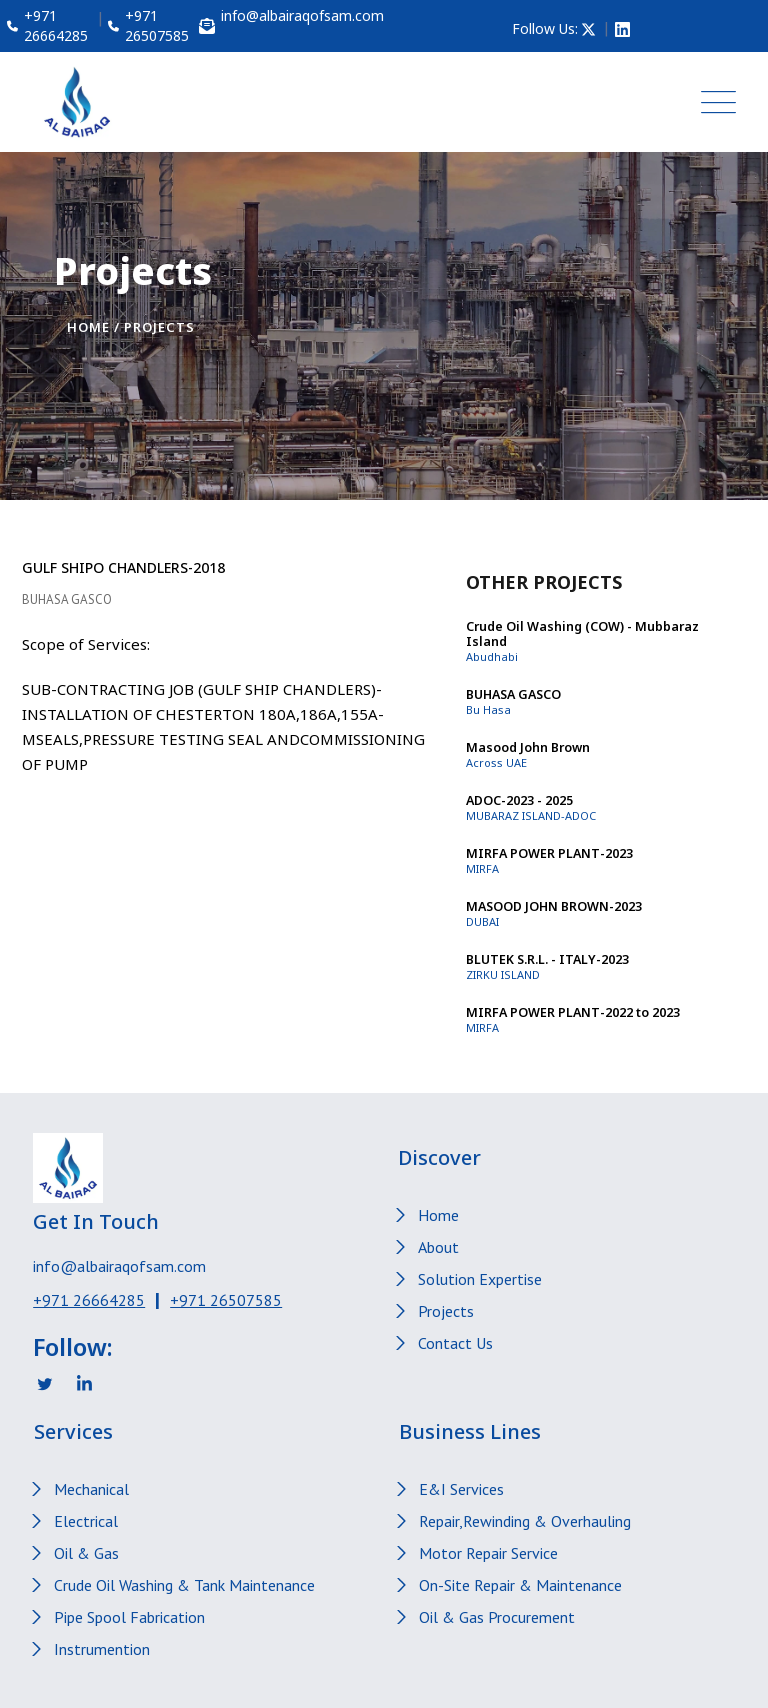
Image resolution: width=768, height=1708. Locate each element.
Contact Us (455, 1343)
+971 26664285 (89, 1300)
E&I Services (461, 1489)
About (438, 1247)
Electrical (86, 1521)
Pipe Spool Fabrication (129, 1617)
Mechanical (91, 1489)
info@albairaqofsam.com (119, 1266)
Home (88, 327)
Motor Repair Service (488, 1553)
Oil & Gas (86, 1553)
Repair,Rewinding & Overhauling (525, 1521)
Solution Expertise (480, 1279)
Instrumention (102, 1649)
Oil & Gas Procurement (497, 1617)
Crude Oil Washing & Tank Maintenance (184, 1585)
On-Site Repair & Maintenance (520, 1585)
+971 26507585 (226, 1300)
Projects (446, 1311)
